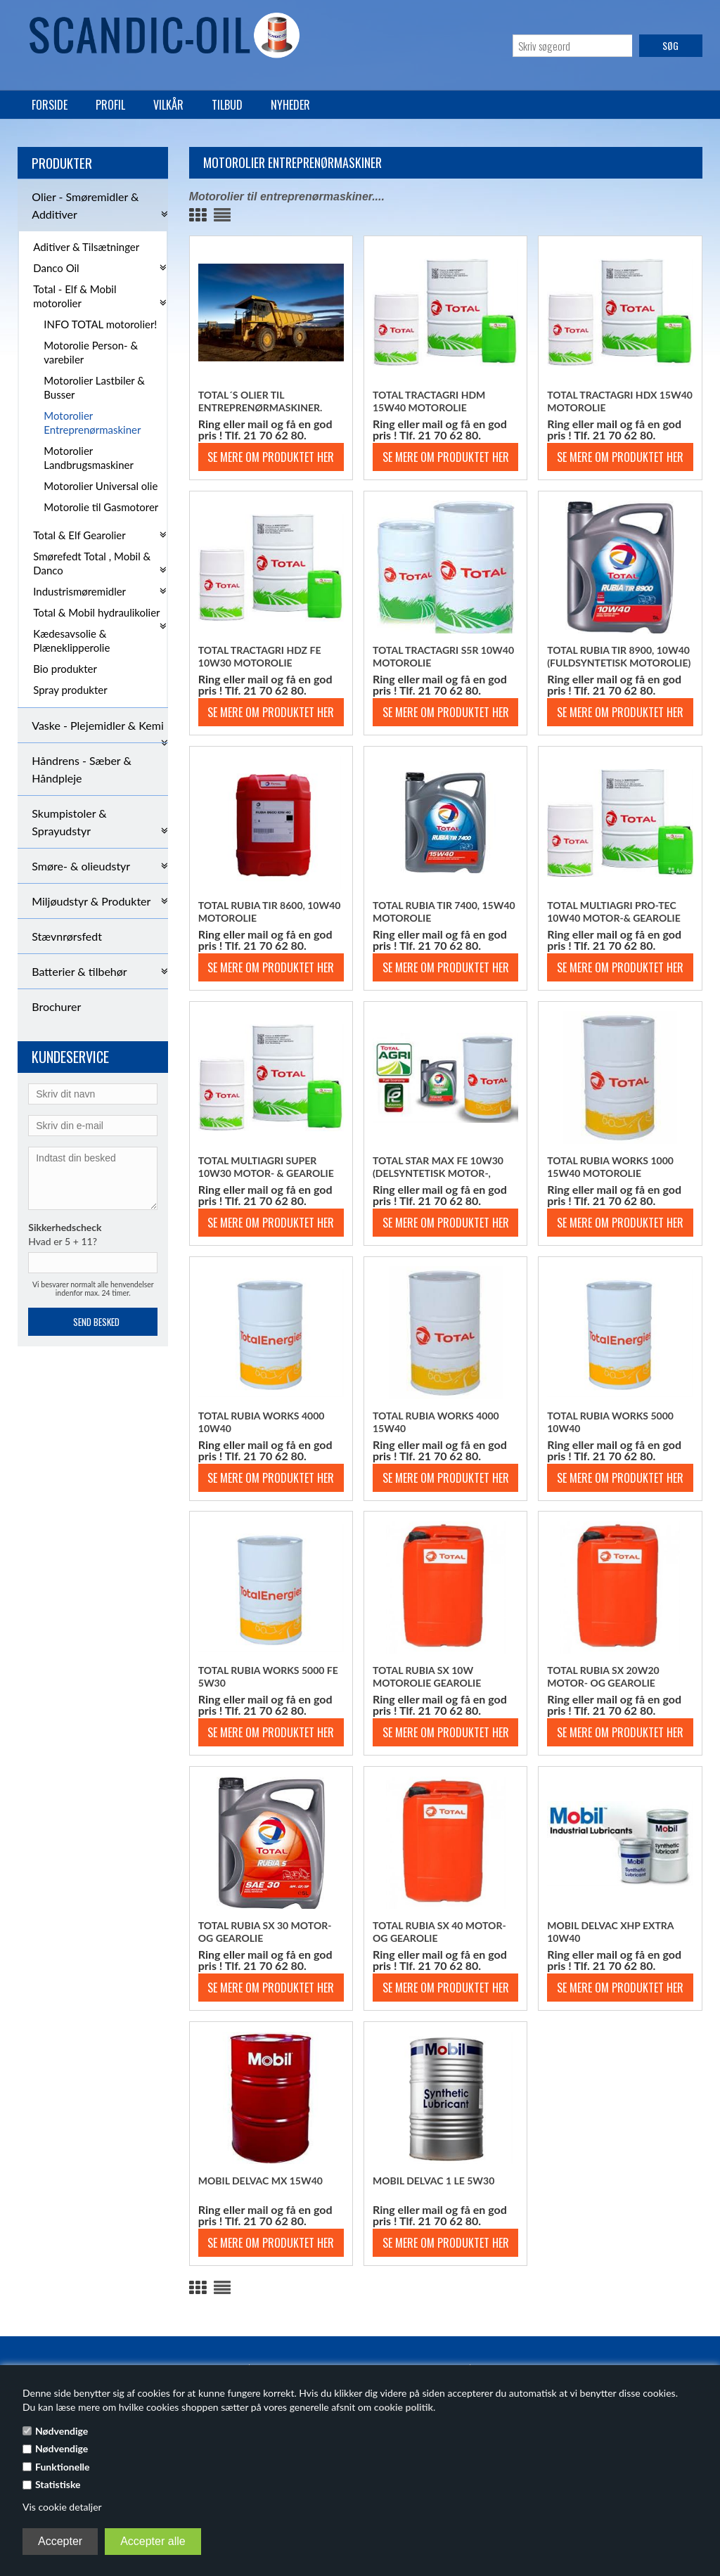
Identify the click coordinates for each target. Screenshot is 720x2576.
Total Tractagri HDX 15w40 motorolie (620, 401)
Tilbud (227, 104)
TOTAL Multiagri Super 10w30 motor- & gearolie (266, 1166)
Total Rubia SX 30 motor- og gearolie (265, 1931)
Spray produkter (70, 689)
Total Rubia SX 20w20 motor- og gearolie (603, 1676)
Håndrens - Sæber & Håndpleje (81, 769)
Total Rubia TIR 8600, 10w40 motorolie (269, 911)
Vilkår (168, 104)
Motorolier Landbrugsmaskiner (89, 457)
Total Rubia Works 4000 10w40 (261, 1422)
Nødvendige (61, 2431)
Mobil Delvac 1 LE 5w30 (433, 2181)
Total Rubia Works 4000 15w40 (436, 1422)
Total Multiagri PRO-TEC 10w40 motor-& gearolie (614, 911)
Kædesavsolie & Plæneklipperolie (71, 640)
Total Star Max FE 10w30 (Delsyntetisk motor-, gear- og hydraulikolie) (438, 1167)
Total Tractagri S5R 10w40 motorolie (443, 656)
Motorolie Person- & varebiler (91, 352)
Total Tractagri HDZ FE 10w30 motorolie (259, 656)
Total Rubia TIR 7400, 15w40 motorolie (444, 911)
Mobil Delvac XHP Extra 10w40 (610, 1931)
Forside (50, 104)
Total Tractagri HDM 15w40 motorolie (429, 401)
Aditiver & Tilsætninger (86, 246)
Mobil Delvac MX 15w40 (260, 2181)
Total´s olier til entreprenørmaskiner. (260, 401)
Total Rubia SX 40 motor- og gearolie (439, 1931)
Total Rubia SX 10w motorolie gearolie (427, 1676)
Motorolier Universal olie (101, 485)
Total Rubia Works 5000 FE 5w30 (268, 1676)
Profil (110, 104)
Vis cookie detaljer (62, 2507)
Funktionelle (62, 2467)
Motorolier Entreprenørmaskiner (92, 422)
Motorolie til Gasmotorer (101, 507)
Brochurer (56, 1006)
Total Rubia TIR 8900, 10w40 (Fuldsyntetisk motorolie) (618, 656)
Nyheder (290, 104)
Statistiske (58, 2484)
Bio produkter (65, 668)
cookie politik (403, 2407)
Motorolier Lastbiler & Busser (94, 387)
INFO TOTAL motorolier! (100, 324)
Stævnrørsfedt (67, 936)
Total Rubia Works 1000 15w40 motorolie (610, 1166)
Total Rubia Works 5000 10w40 (610, 1422)
